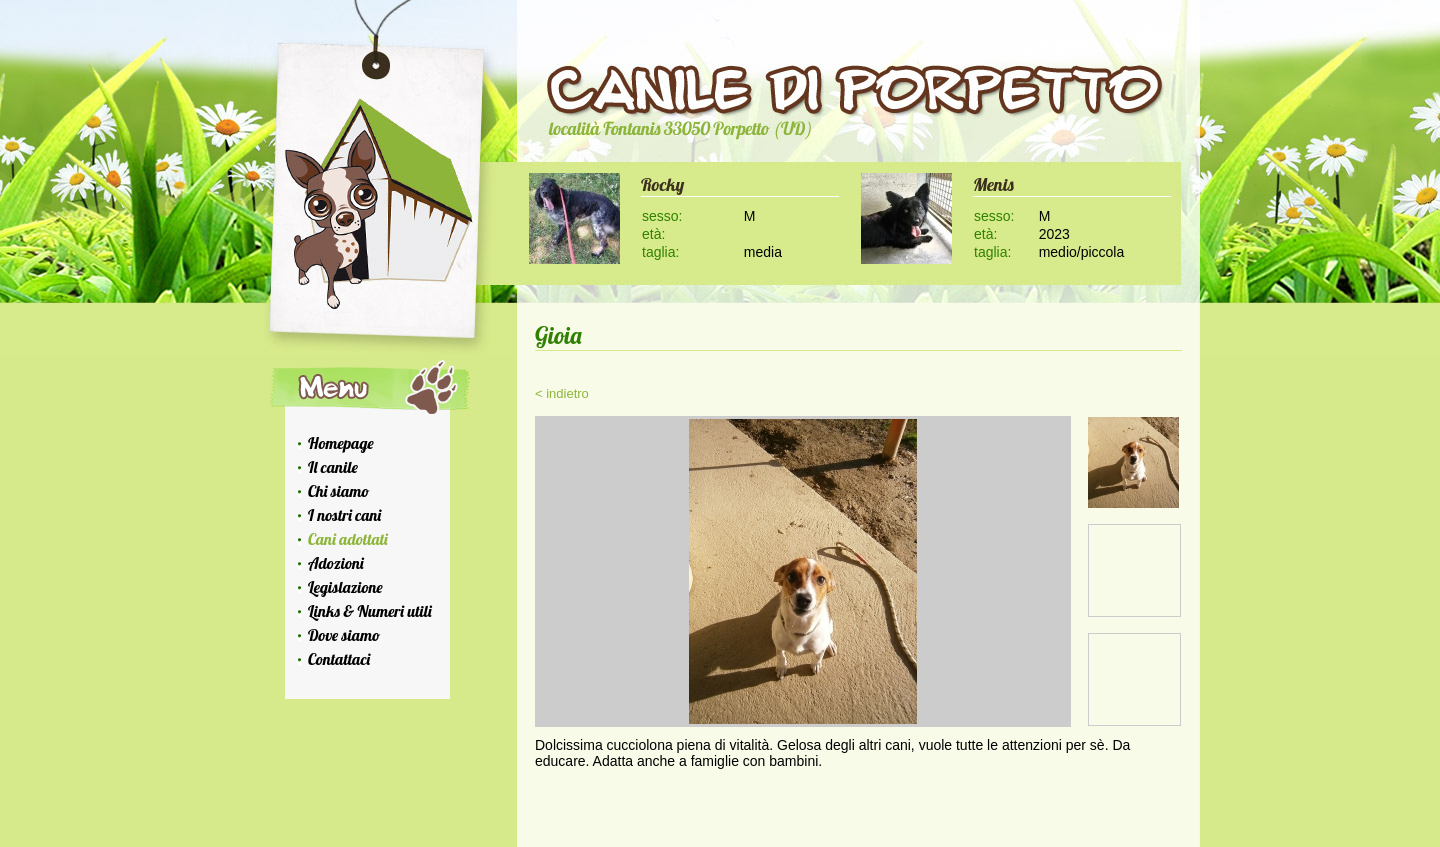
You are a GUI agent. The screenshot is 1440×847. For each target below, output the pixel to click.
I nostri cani (344, 515)
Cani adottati (348, 539)
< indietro (562, 393)
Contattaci (339, 659)
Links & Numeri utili (370, 611)
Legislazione (345, 587)
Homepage (341, 443)
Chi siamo (338, 491)
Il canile (333, 467)
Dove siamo (344, 635)
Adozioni (336, 563)
